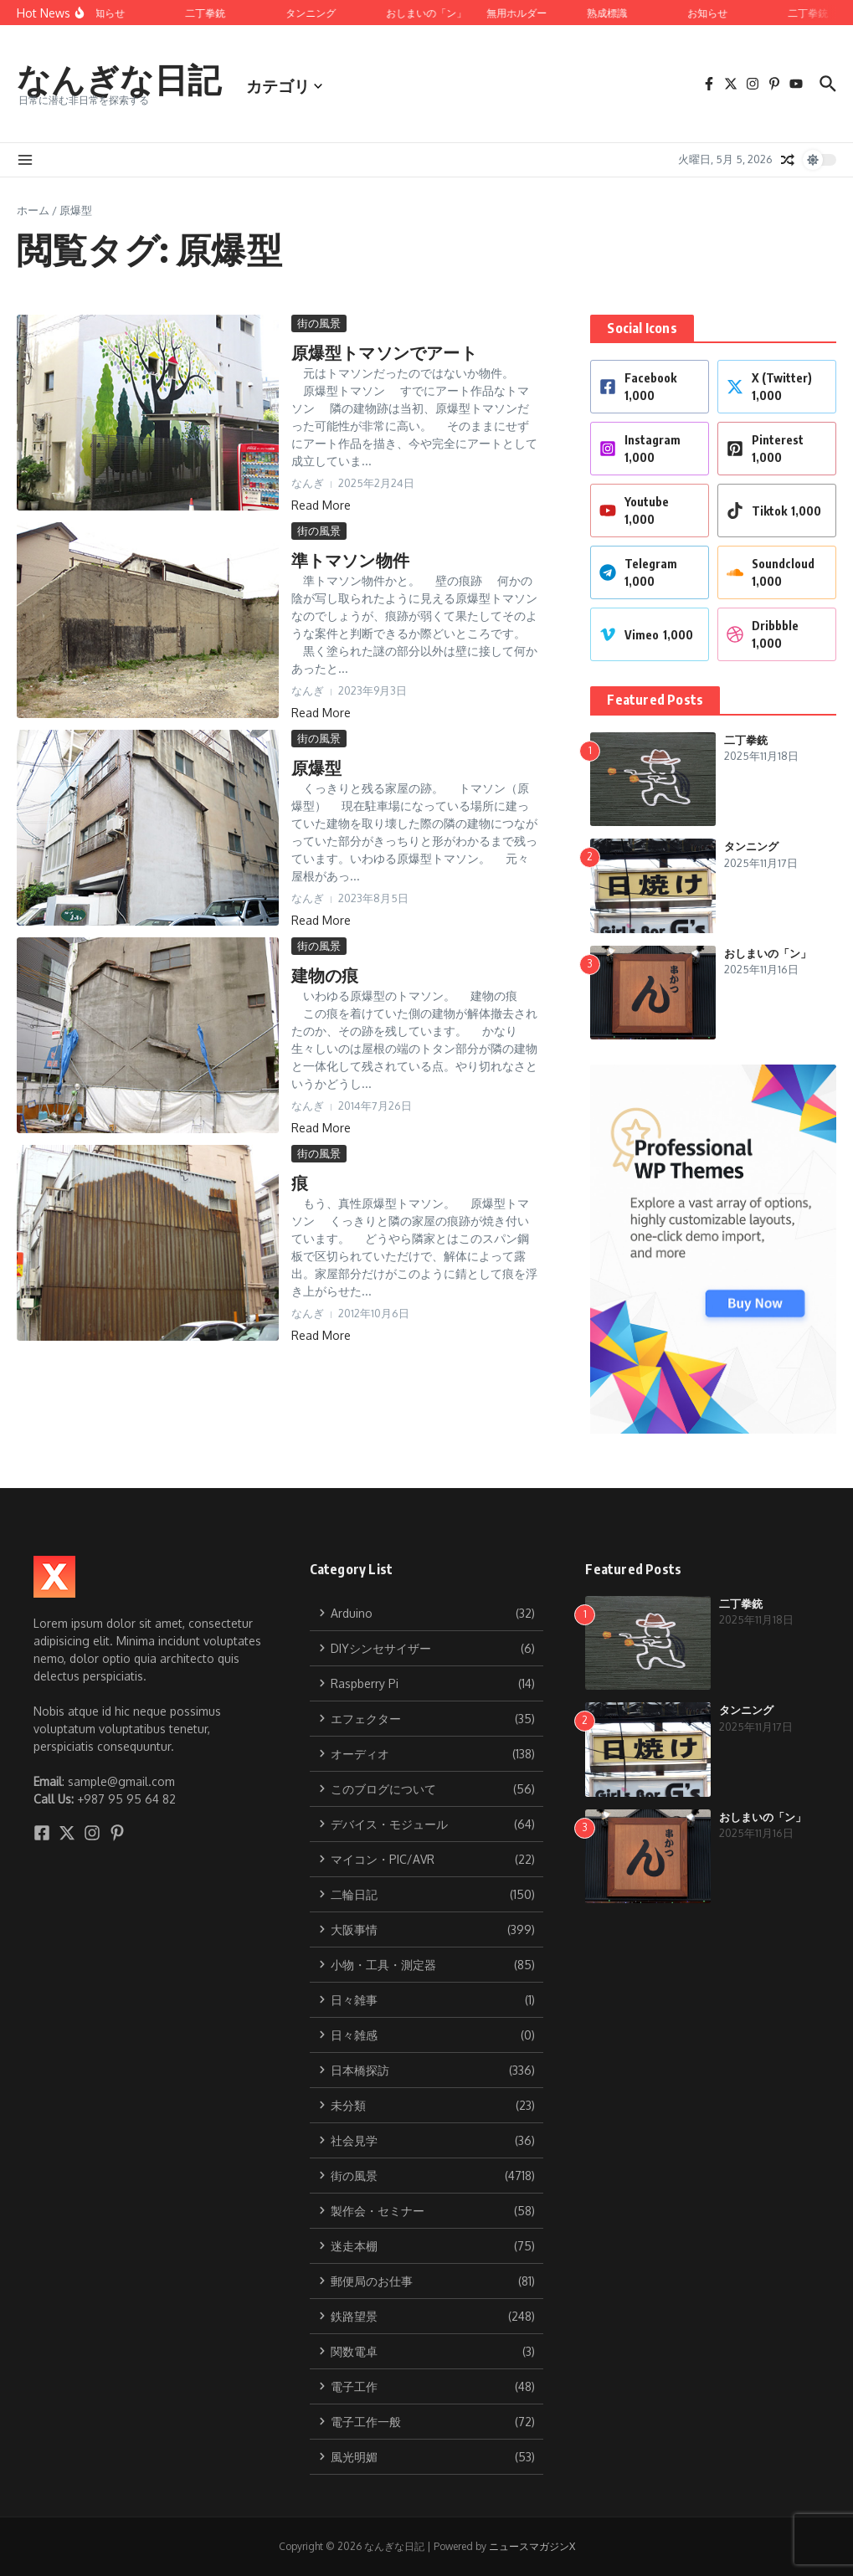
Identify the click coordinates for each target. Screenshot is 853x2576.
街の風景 (319, 323)
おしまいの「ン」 (767, 953)
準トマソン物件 (350, 559)
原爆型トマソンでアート (384, 351)
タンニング (751, 846)
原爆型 (316, 767)
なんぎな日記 (119, 79)
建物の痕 (325, 974)
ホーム (33, 210)
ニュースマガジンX (532, 2546)
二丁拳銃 (746, 740)
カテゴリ (284, 85)
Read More (321, 505)
